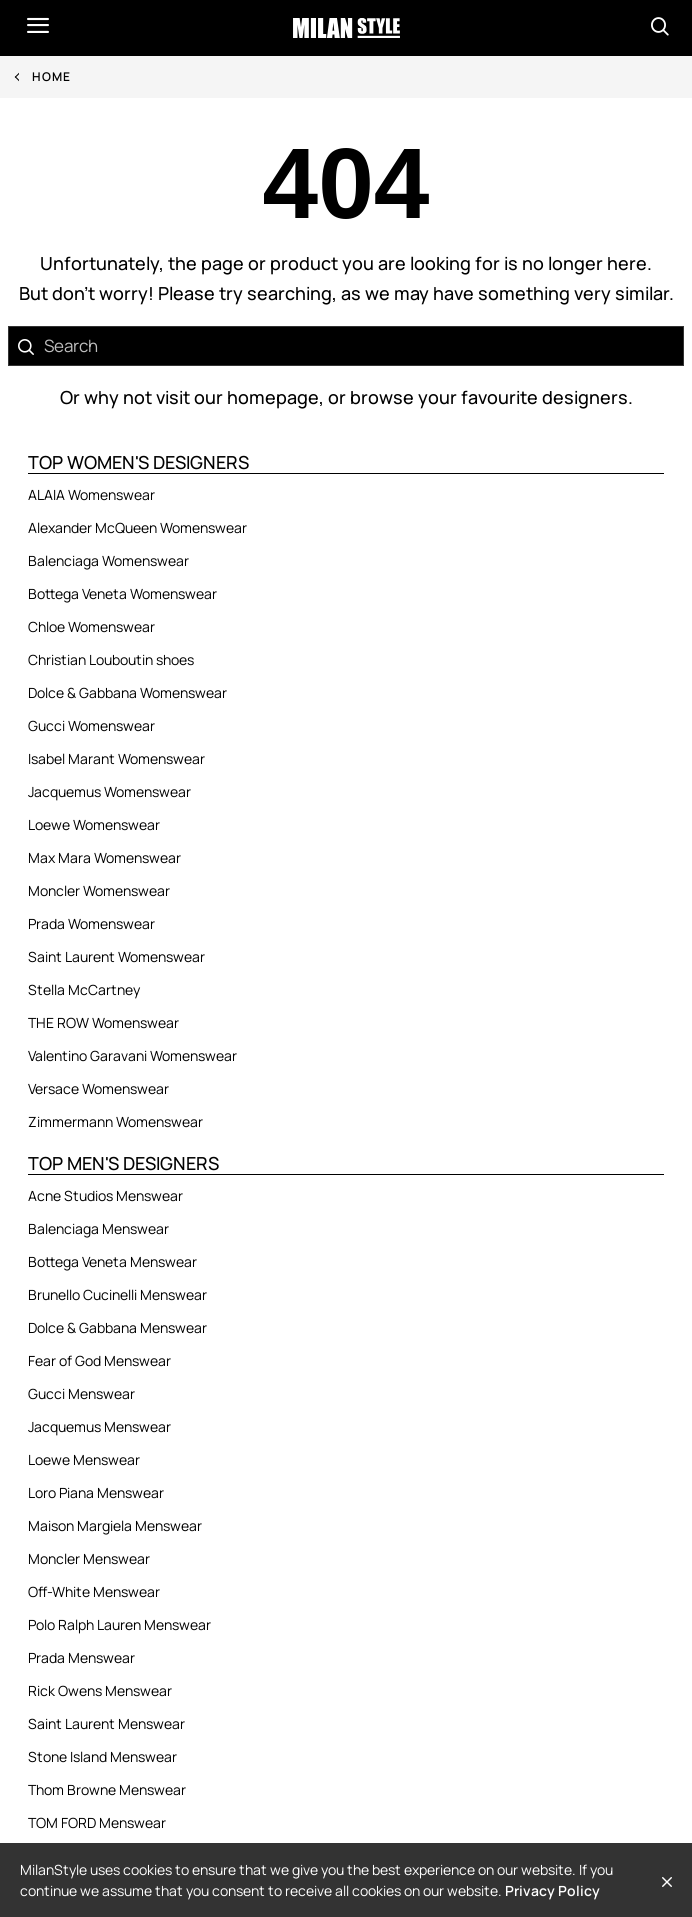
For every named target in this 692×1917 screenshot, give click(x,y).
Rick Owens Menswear (100, 1690)
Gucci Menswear (81, 1393)
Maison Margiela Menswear (115, 1525)
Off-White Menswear (94, 1591)
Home (51, 76)
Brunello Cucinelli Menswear (117, 1294)
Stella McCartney (84, 989)
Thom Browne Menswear (107, 1789)
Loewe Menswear (84, 1459)
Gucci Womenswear (91, 725)
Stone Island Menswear (102, 1756)
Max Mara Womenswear (104, 857)
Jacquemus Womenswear (109, 791)
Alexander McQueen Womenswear (137, 527)
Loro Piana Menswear (96, 1492)
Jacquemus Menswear (99, 1426)
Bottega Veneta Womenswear (122, 593)
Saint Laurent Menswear (106, 1723)
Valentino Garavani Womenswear (132, 1055)
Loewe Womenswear (94, 824)
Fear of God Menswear (99, 1360)
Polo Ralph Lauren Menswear (119, 1624)
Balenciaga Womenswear (108, 560)
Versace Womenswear (98, 1088)
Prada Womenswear (91, 923)
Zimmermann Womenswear (115, 1121)
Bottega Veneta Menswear (112, 1261)
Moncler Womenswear (99, 890)
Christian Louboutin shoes (111, 659)
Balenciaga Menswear (98, 1228)
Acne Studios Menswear (105, 1195)
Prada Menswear (81, 1657)
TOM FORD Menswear (97, 1822)
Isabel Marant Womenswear (116, 758)
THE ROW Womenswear (103, 1022)
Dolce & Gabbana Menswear (117, 1327)
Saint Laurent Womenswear (116, 956)
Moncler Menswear (89, 1558)
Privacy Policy (552, 1890)
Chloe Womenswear (91, 626)
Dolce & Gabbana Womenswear (127, 692)
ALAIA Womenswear (91, 494)
